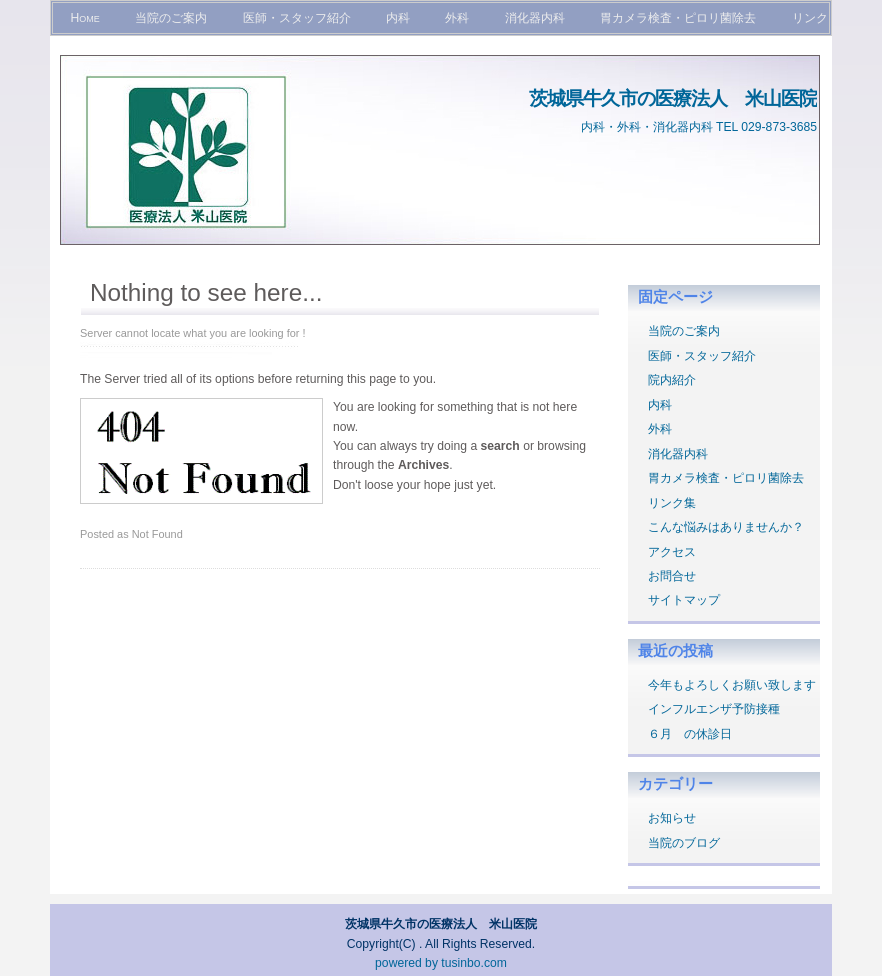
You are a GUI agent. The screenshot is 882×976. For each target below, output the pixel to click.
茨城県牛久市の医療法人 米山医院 (673, 98)
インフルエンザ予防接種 (714, 709)
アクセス (672, 552)
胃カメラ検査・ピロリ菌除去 (678, 18)
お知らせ (672, 818)
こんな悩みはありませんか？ (726, 527)
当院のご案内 (171, 18)
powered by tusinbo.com (441, 963)
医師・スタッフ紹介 (297, 18)
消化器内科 (535, 18)
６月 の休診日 (690, 734)
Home (84, 18)
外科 (457, 18)
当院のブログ (684, 843)
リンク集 (672, 503)
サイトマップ (684, 600)
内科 (398, 18)
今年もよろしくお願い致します (732, 685)
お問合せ (672, 576)
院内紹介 (672, 380)
